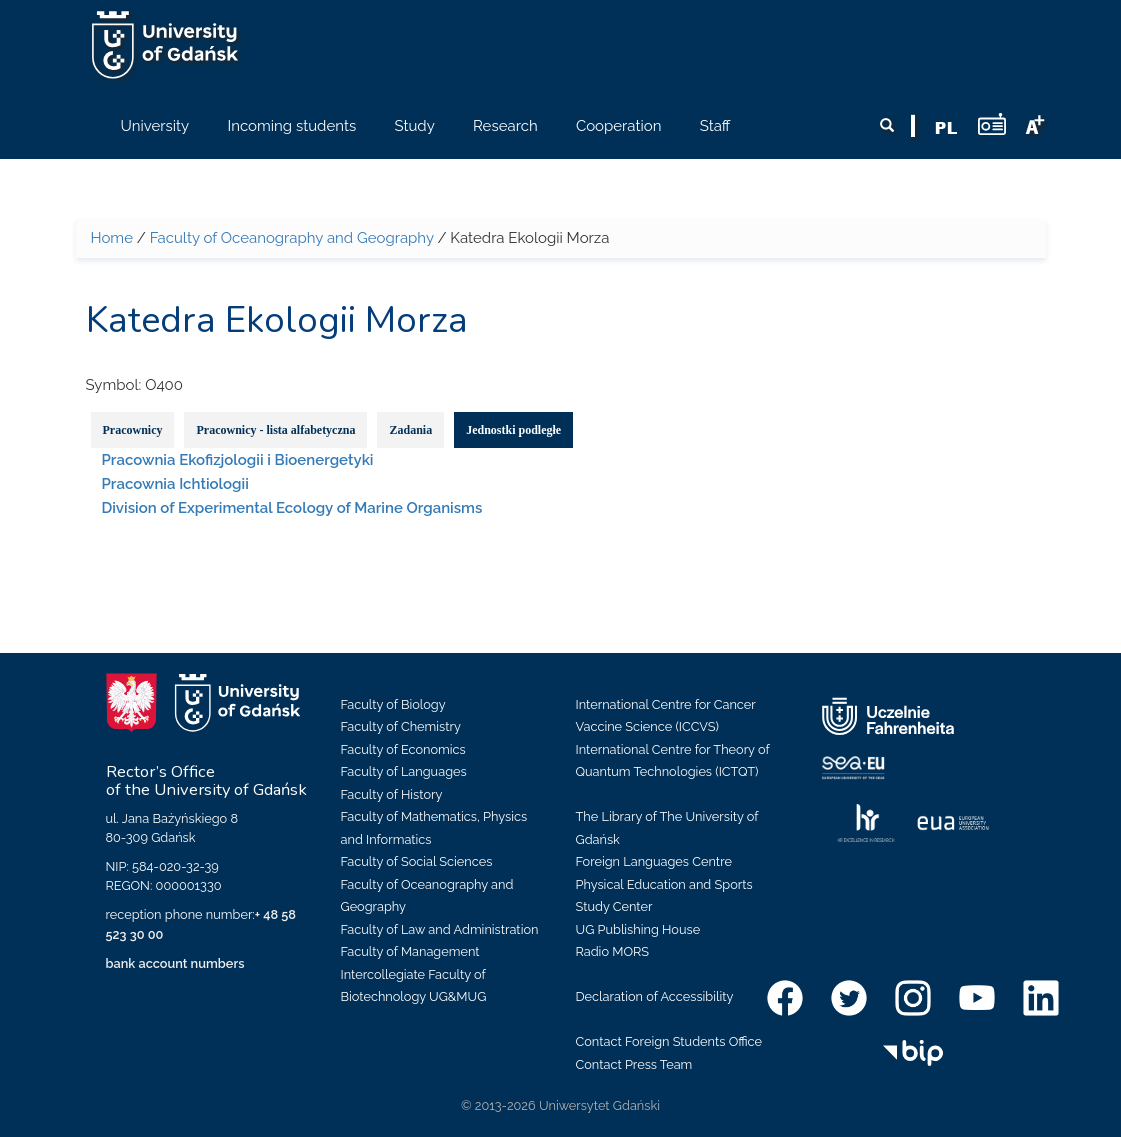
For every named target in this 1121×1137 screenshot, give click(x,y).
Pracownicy (133, 430)
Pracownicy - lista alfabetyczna (275, 430)
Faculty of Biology (393, 704)
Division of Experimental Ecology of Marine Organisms (292, 508)
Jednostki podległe (513, 430)
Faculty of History (392, 794)
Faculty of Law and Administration (440, 929)
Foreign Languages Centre (654, 861)
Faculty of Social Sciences (417, 861)
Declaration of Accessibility (655, 996)
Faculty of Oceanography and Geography (292, 238)
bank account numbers (175, 963)
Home (112, 238)
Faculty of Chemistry (401, 726)
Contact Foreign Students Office (669, 1041)
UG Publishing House (638, 929)
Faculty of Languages (404, 771)
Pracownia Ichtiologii (175, 484)
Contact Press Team (634, 1064)
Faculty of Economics (403, 749)
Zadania (410, 430)
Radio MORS (613, 951)
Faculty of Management (410, 951)
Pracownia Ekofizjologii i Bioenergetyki (238, 460)
